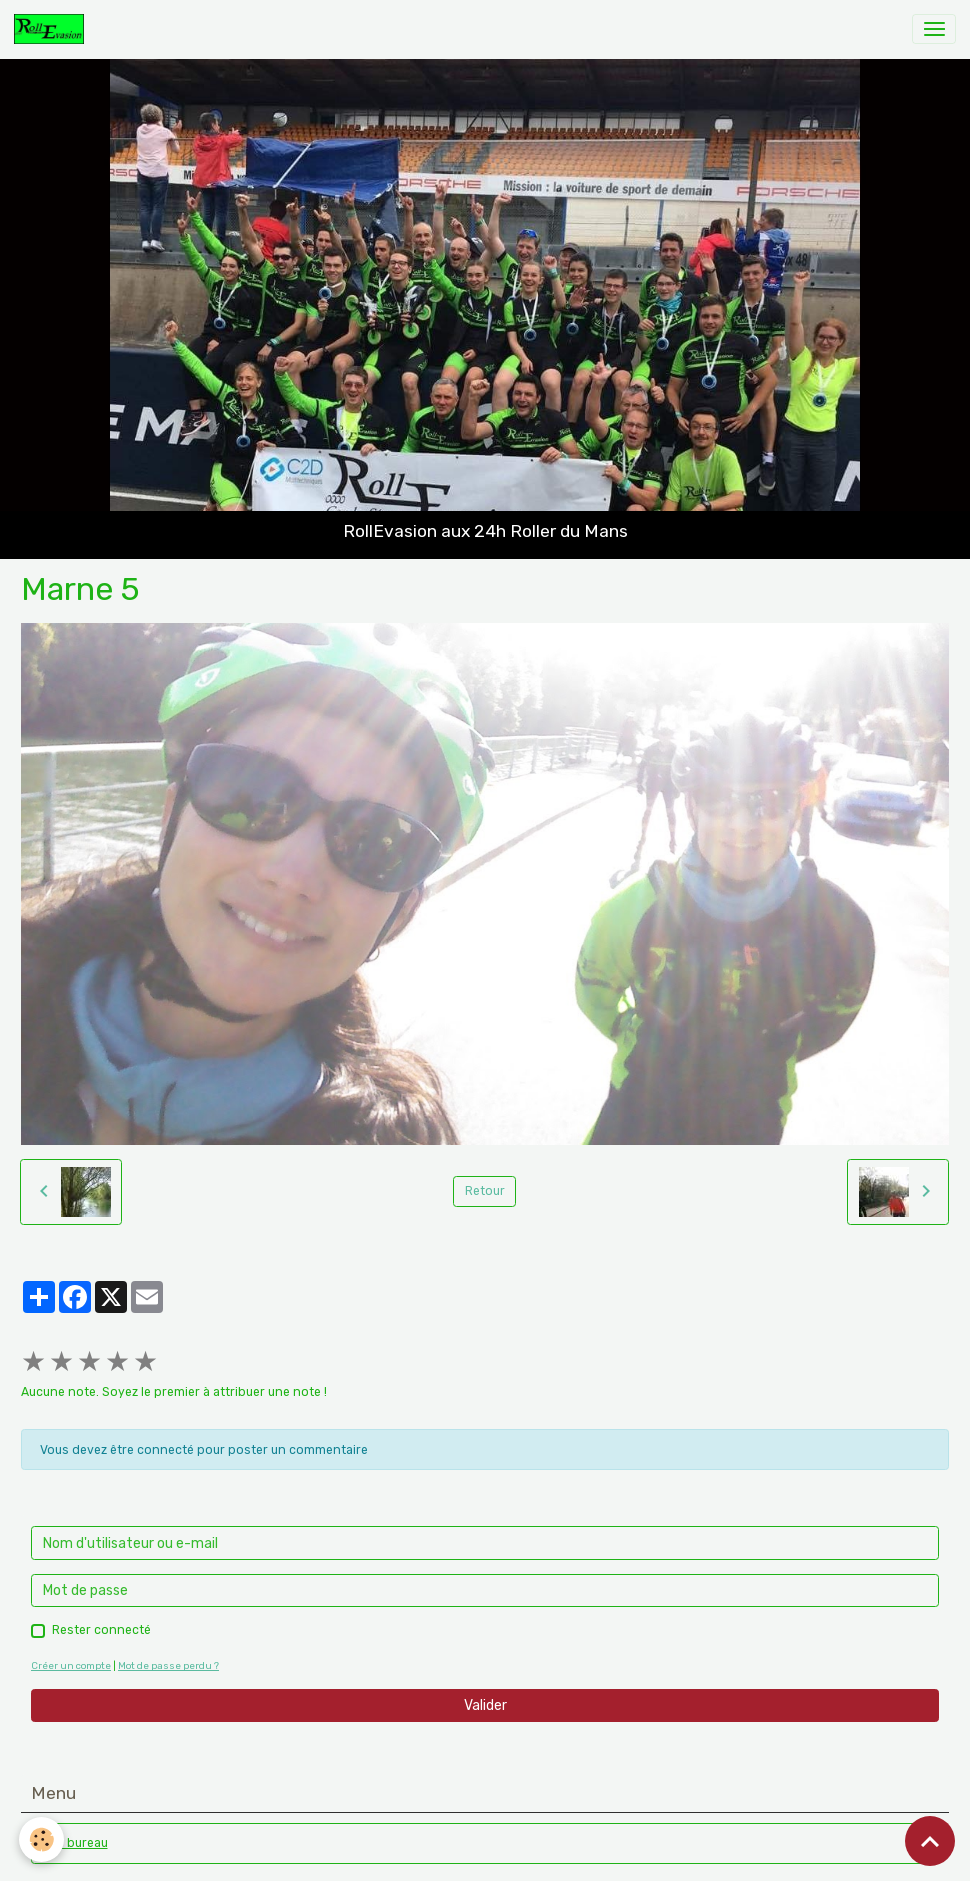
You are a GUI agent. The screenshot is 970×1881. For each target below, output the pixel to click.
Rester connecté (101, 1630)
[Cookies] (42, 1839)
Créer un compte (71, 1665)
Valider (485, 1705)
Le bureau (79, 1843)
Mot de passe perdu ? (168, 1665)
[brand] (52, 29)
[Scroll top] (930, 1841)
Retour (485, 1191)
